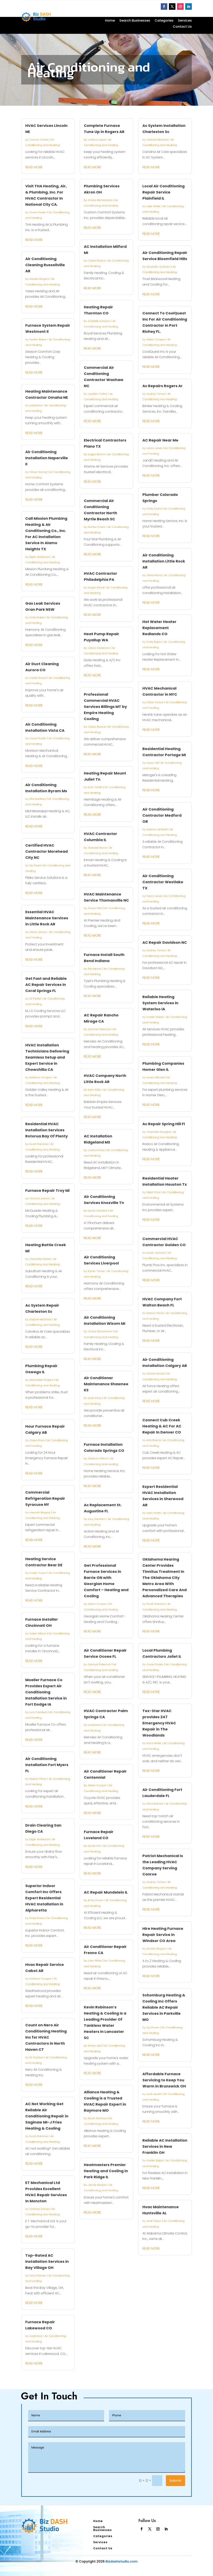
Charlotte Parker (40, 1259)
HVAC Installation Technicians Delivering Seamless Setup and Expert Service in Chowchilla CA (47, 1057)
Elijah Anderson (39, 557)
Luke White (95, 1961)
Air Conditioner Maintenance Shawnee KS (106, 1384)
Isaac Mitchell (155, 1077)
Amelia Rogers (39, 279)
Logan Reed (96, 587)
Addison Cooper (40, 1077)
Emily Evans (37, 1918)
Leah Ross (94, 1398)
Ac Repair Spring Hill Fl (163, 1123)
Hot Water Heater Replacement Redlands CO (159, 627)
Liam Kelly (94, 1090)
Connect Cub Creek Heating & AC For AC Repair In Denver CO (161, 1426)
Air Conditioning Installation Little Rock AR (163, 561)
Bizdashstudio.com (121, 2561)
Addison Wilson (98, 1458)
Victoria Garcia (39, 2209)
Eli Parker (35, 999)
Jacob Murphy (97, 2185)
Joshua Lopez (97, 140)
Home (110, 21)
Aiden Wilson (37, 1633)
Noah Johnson (156, 1253)
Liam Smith (95, 787)
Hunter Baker (38, 339)
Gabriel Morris (97, 848)
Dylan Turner (96, 1271)
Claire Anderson (99, 648)
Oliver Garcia (38, 472)
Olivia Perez (154, 575)
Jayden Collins (97, 394)
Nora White (153, 1743)
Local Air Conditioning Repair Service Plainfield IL (163, 192)
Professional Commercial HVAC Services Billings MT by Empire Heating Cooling (105, 706)
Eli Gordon (36, 2057)
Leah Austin (153, 2094)
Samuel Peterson (99, 1029)
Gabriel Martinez (40, 1319)
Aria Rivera (153, 1440)
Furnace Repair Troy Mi (47, 1190)
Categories (164, 21)
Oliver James (38, 932)
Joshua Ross (96, 1150)
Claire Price (37, 1440)
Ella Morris (94, 969)
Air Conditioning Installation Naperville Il (46, 458)
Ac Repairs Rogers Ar (162, 385)
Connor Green (39, 140)
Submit (175, 2480)
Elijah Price (153, 1192)
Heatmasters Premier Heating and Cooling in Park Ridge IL (106, 2170)
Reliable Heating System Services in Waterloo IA (160, 1003)
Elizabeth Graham (158, 267)
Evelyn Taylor (38, 1573)
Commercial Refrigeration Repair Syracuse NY (45, 1498)
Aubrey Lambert (157, 829)
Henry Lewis (154, 448)
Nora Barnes (37, 2275)
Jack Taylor (153, 2221)
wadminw (35, 405)
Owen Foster (37, 212)
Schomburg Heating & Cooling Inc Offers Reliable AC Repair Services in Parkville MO (163, 2007)
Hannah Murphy (39, 1512)
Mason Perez (38, 1779)
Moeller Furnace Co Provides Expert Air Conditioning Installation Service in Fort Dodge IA (46, 1692)
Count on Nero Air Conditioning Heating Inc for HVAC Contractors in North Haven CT (46, 2037)
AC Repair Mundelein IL (106, 1892)
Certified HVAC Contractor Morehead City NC (46, 851)
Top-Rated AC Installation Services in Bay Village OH (47, 2261)
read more (34, 167)
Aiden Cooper (97, 1604)
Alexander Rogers (41, 1380)
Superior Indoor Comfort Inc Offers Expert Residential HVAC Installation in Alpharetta (44, 1898)
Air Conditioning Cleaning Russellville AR (45, 265)
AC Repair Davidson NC (164, 942)
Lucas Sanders (98, 1211)
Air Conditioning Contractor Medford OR (162, 815)
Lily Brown (94, 1846)
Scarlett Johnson (99, 321)
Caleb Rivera (38, 678)
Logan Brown (96, 454)
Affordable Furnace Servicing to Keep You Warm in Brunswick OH (164, 2080)
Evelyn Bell (95, 908)
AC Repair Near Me (160, 440)
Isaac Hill (152, 763)
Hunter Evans (96, 527)
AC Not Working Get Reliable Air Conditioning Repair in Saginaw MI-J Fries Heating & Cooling (46, 2116)
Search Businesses (134, 21)
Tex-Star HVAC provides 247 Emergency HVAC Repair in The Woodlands (159, 1723)
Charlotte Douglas (158, 1132)
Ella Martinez (37, 799)
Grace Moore (155, 1373)
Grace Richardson (100, 200)
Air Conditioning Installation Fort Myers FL (46, 1764)
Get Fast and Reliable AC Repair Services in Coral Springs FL (46, 984)
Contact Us (182, 27)
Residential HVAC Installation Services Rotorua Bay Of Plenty (46, 1130)
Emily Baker (36, 617)
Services (185, 21)
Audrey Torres (155, 394)
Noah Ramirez (38, 1144)
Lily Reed (35, 865)
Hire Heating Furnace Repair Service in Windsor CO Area (162, 1934)
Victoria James (39, 1198)
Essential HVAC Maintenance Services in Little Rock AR (46, 918)
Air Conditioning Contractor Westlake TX (162, 882)
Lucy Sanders (38, 1712)
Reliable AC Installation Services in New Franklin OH (164, 2146)
